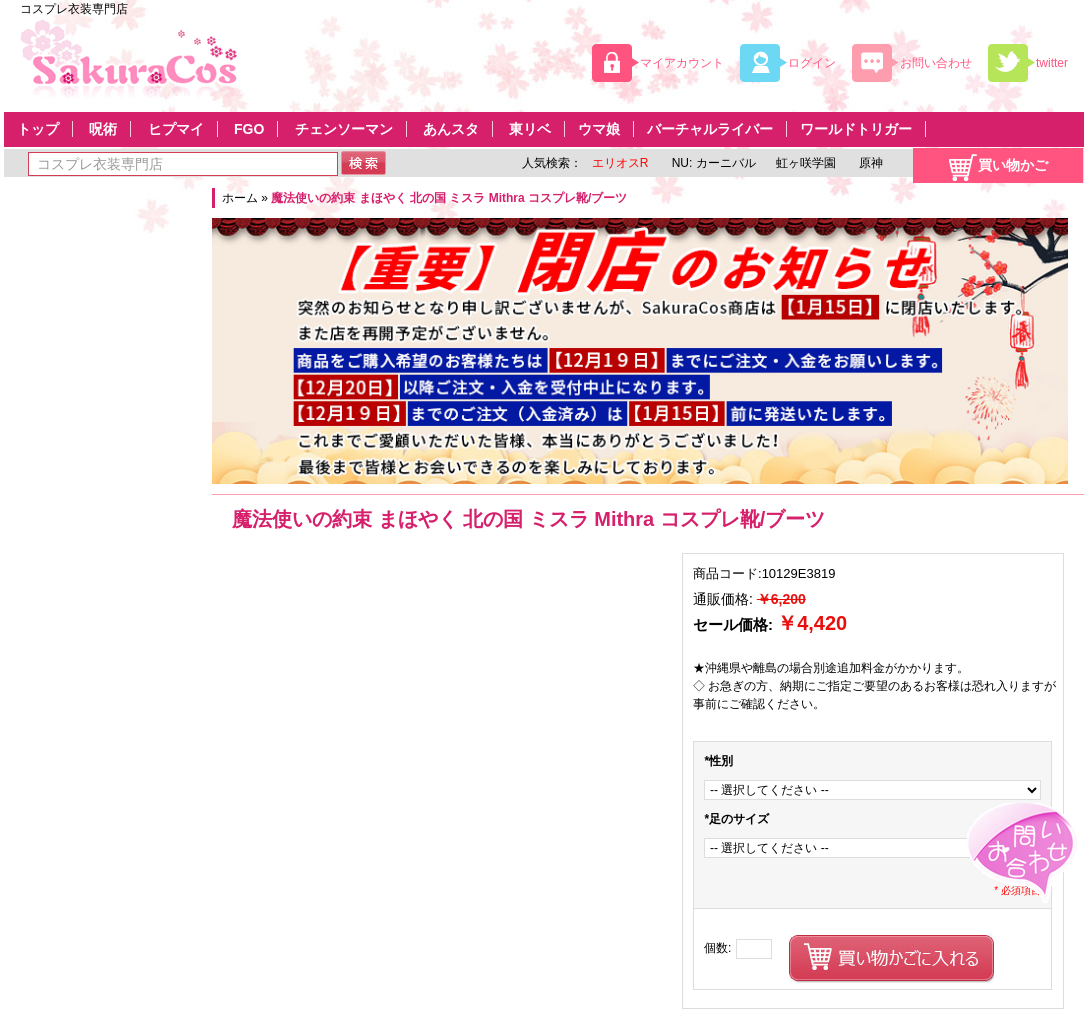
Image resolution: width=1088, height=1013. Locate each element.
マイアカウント (682, 63)
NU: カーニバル (711, 163)
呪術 (103, 129)
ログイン (812, 63)
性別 (718, 761)
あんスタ (451, 129)
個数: (717, 948)
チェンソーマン (344, 129)
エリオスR (620, 163)
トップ (38, 129)
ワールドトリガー (856, 129)
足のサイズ (736, 819)
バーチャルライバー (710, 129)
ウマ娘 (599, 129)
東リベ (530, 129)
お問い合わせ (936, 63)
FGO (249, 129)
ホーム (240, 198)
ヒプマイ (176, 129)
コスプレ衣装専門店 (74, 9)
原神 (869, 163)
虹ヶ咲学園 (806, 163)
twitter (1052, 63)
